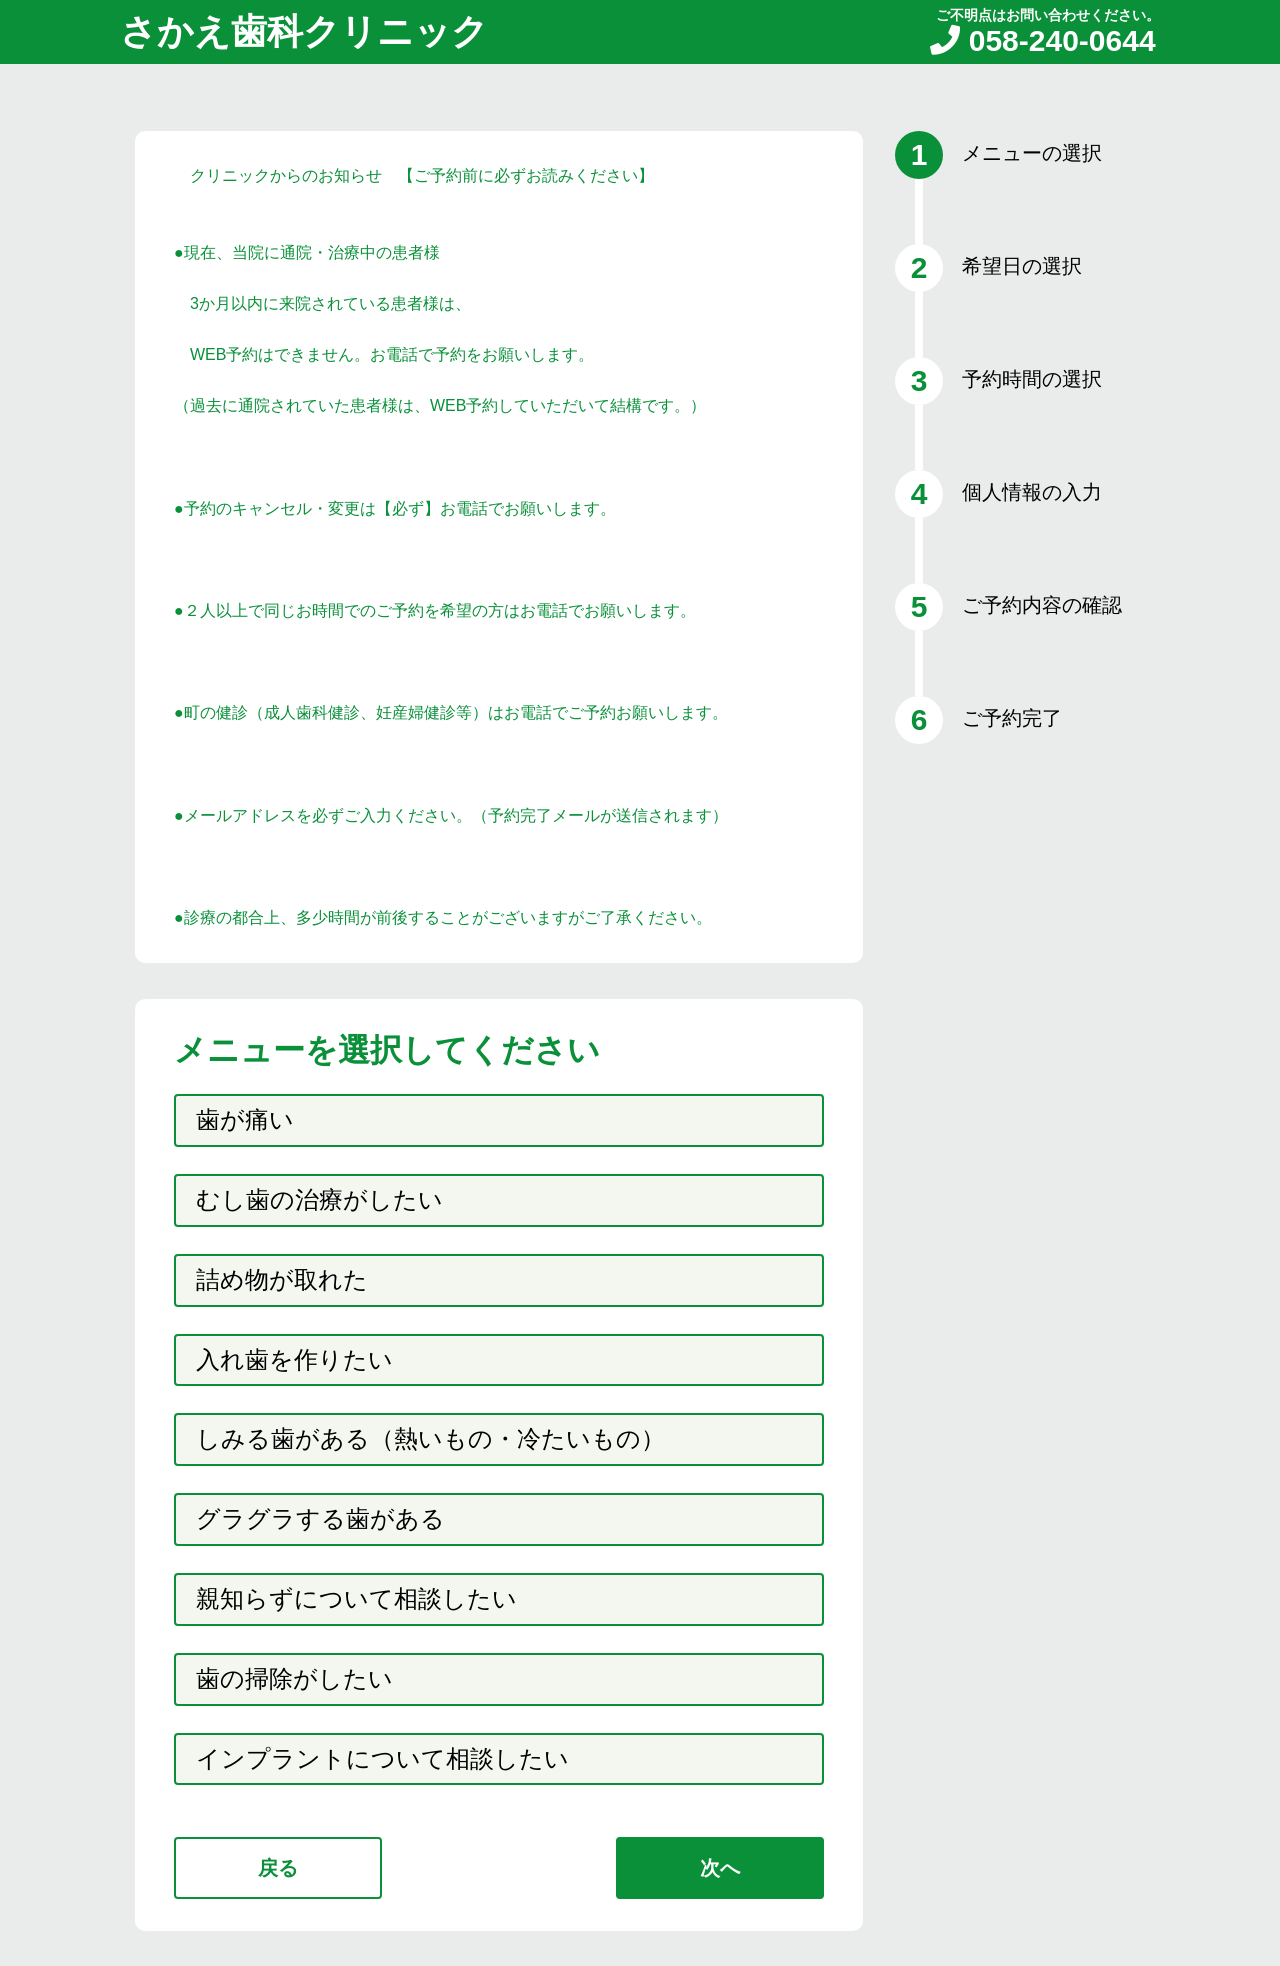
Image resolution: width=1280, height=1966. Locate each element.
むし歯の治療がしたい (319, 1199)
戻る (278, 1868)
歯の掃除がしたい (294, 1678)
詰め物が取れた (282, 1279)
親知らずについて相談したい (356, 1598)
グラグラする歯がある (320, 1518)
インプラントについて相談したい (382, 1758)
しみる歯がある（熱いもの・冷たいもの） (430, 1438)
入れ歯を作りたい (294, 1359)
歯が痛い (245, 1119)
